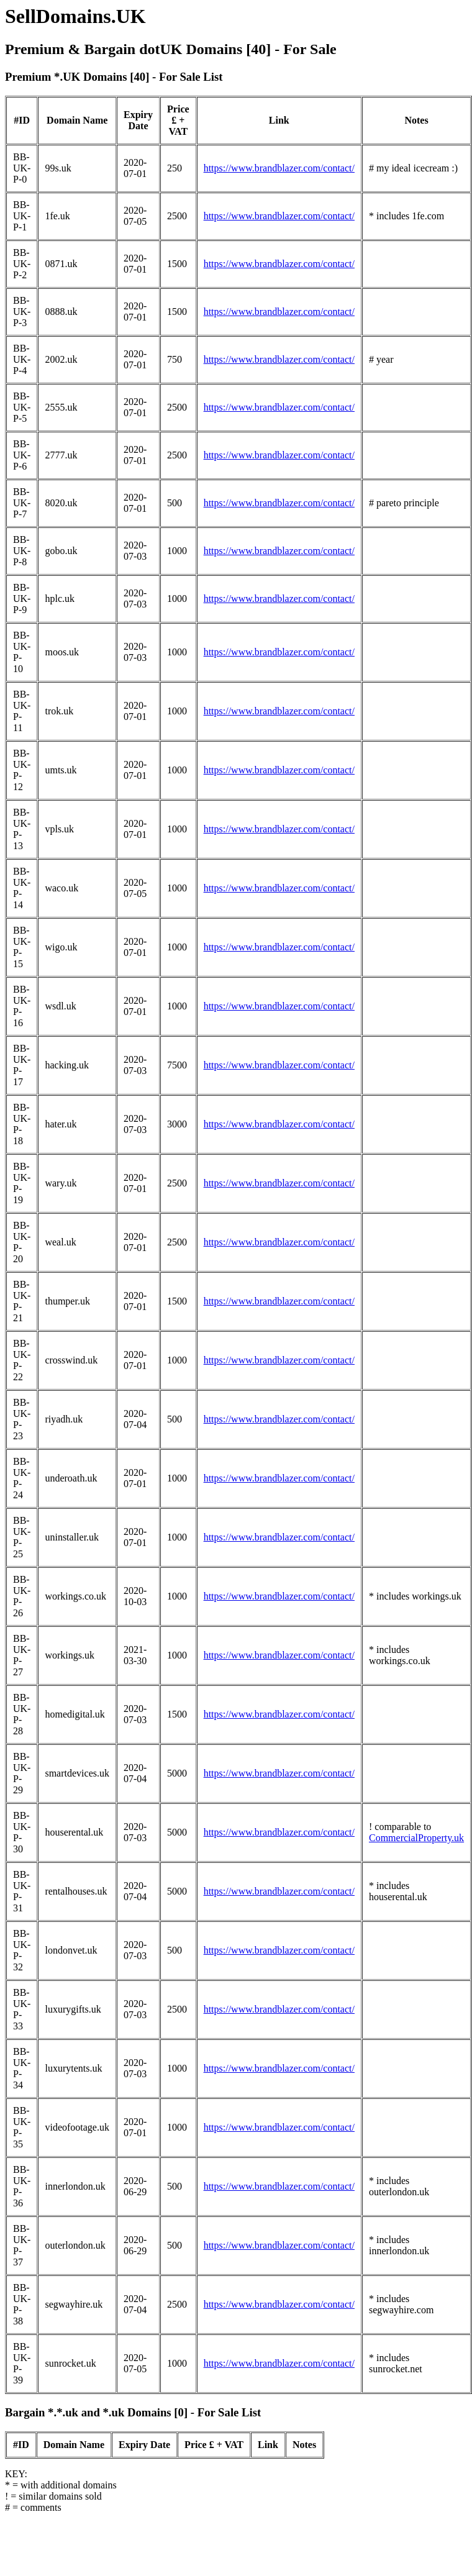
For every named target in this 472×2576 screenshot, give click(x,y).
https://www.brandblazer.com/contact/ (279, 168)
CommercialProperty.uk (416, 1837)
